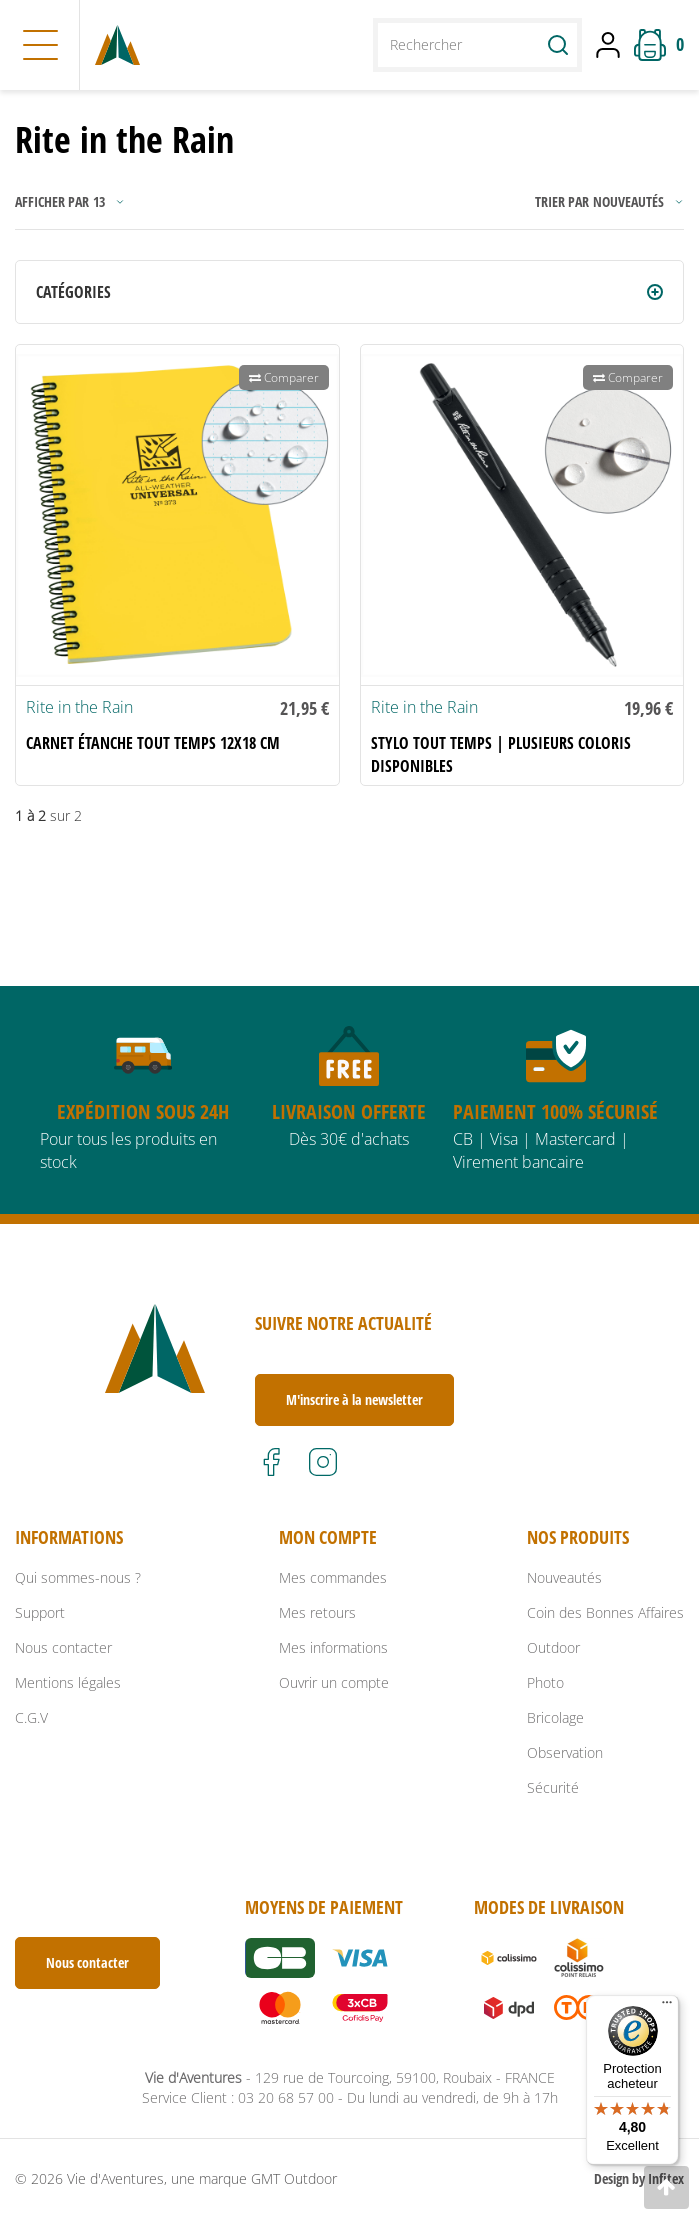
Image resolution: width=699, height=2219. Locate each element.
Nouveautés (564, 1577)
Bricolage (555, 1717)
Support (40, 1612)
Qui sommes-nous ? (78, 1577)
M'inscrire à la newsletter (354, 1399)
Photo (545, 1682)
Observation (565, 1752)
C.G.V (31, 1717)
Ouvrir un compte (334, 1682)
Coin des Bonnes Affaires (605, 1612)
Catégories (73, 292)
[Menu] (667, 2007)
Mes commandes (333, 1577)
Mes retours (317, 1612)
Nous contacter (63, 1647)
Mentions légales (68, 1682)
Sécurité (553, 1787)
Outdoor (553, 1647)
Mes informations (333, 1647)
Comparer (284, 377)
